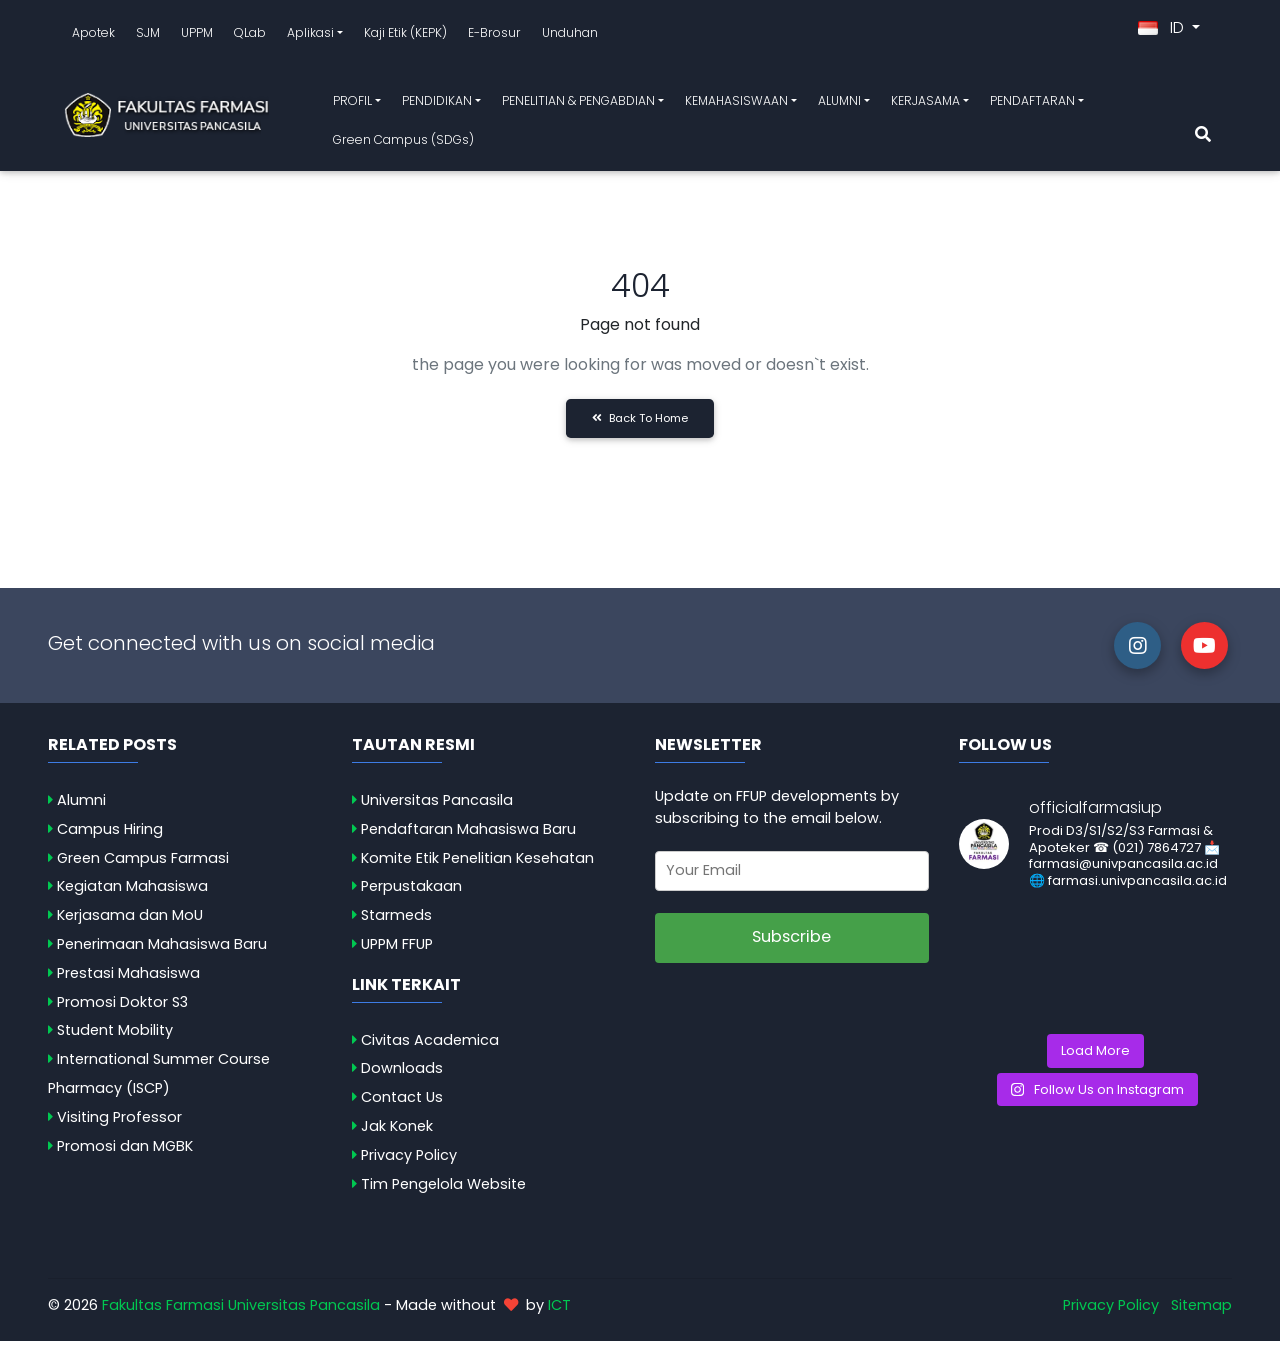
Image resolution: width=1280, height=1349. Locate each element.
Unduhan (570, 36)
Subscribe (791, 944)
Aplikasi (310, 36)
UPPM (197, 36)
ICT (559, 1313)
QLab (250, 36)
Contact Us (402, 1105)
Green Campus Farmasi (143, 865)
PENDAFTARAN (1032, 104)
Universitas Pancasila (437, 808)
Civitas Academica (430, 1048)
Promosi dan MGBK (125, 1154)
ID (1163, 31)
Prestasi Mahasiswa (128, 981)
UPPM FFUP (397, 952)
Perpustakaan (411, 894)
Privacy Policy (409, 1163)
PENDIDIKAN (437, 104)
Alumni (81, 808)
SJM (148, 36)
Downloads (402, 1076)
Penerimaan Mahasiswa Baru (162, 952)
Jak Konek (397, 1134)
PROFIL (352, 104)
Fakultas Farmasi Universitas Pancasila (241, 1313)
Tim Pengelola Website (443, 1192)
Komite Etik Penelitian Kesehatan (477, 865)
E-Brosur (494, 36)
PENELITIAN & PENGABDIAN (578, 104)
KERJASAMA (925, 104)
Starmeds (396, 923)
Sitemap (1201, 1313)
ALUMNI (839, 104)
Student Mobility (115, 1038)
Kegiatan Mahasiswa (132, 894)
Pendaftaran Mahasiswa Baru (468, 837)
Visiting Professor (119, 1125)
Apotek (93, 36)
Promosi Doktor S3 (122, 1010)
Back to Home (640, 426)
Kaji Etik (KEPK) (405, 36)
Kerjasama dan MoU (130, 923)
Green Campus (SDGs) (403, 143)
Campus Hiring (110, 837)
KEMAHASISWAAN (736, 104)
